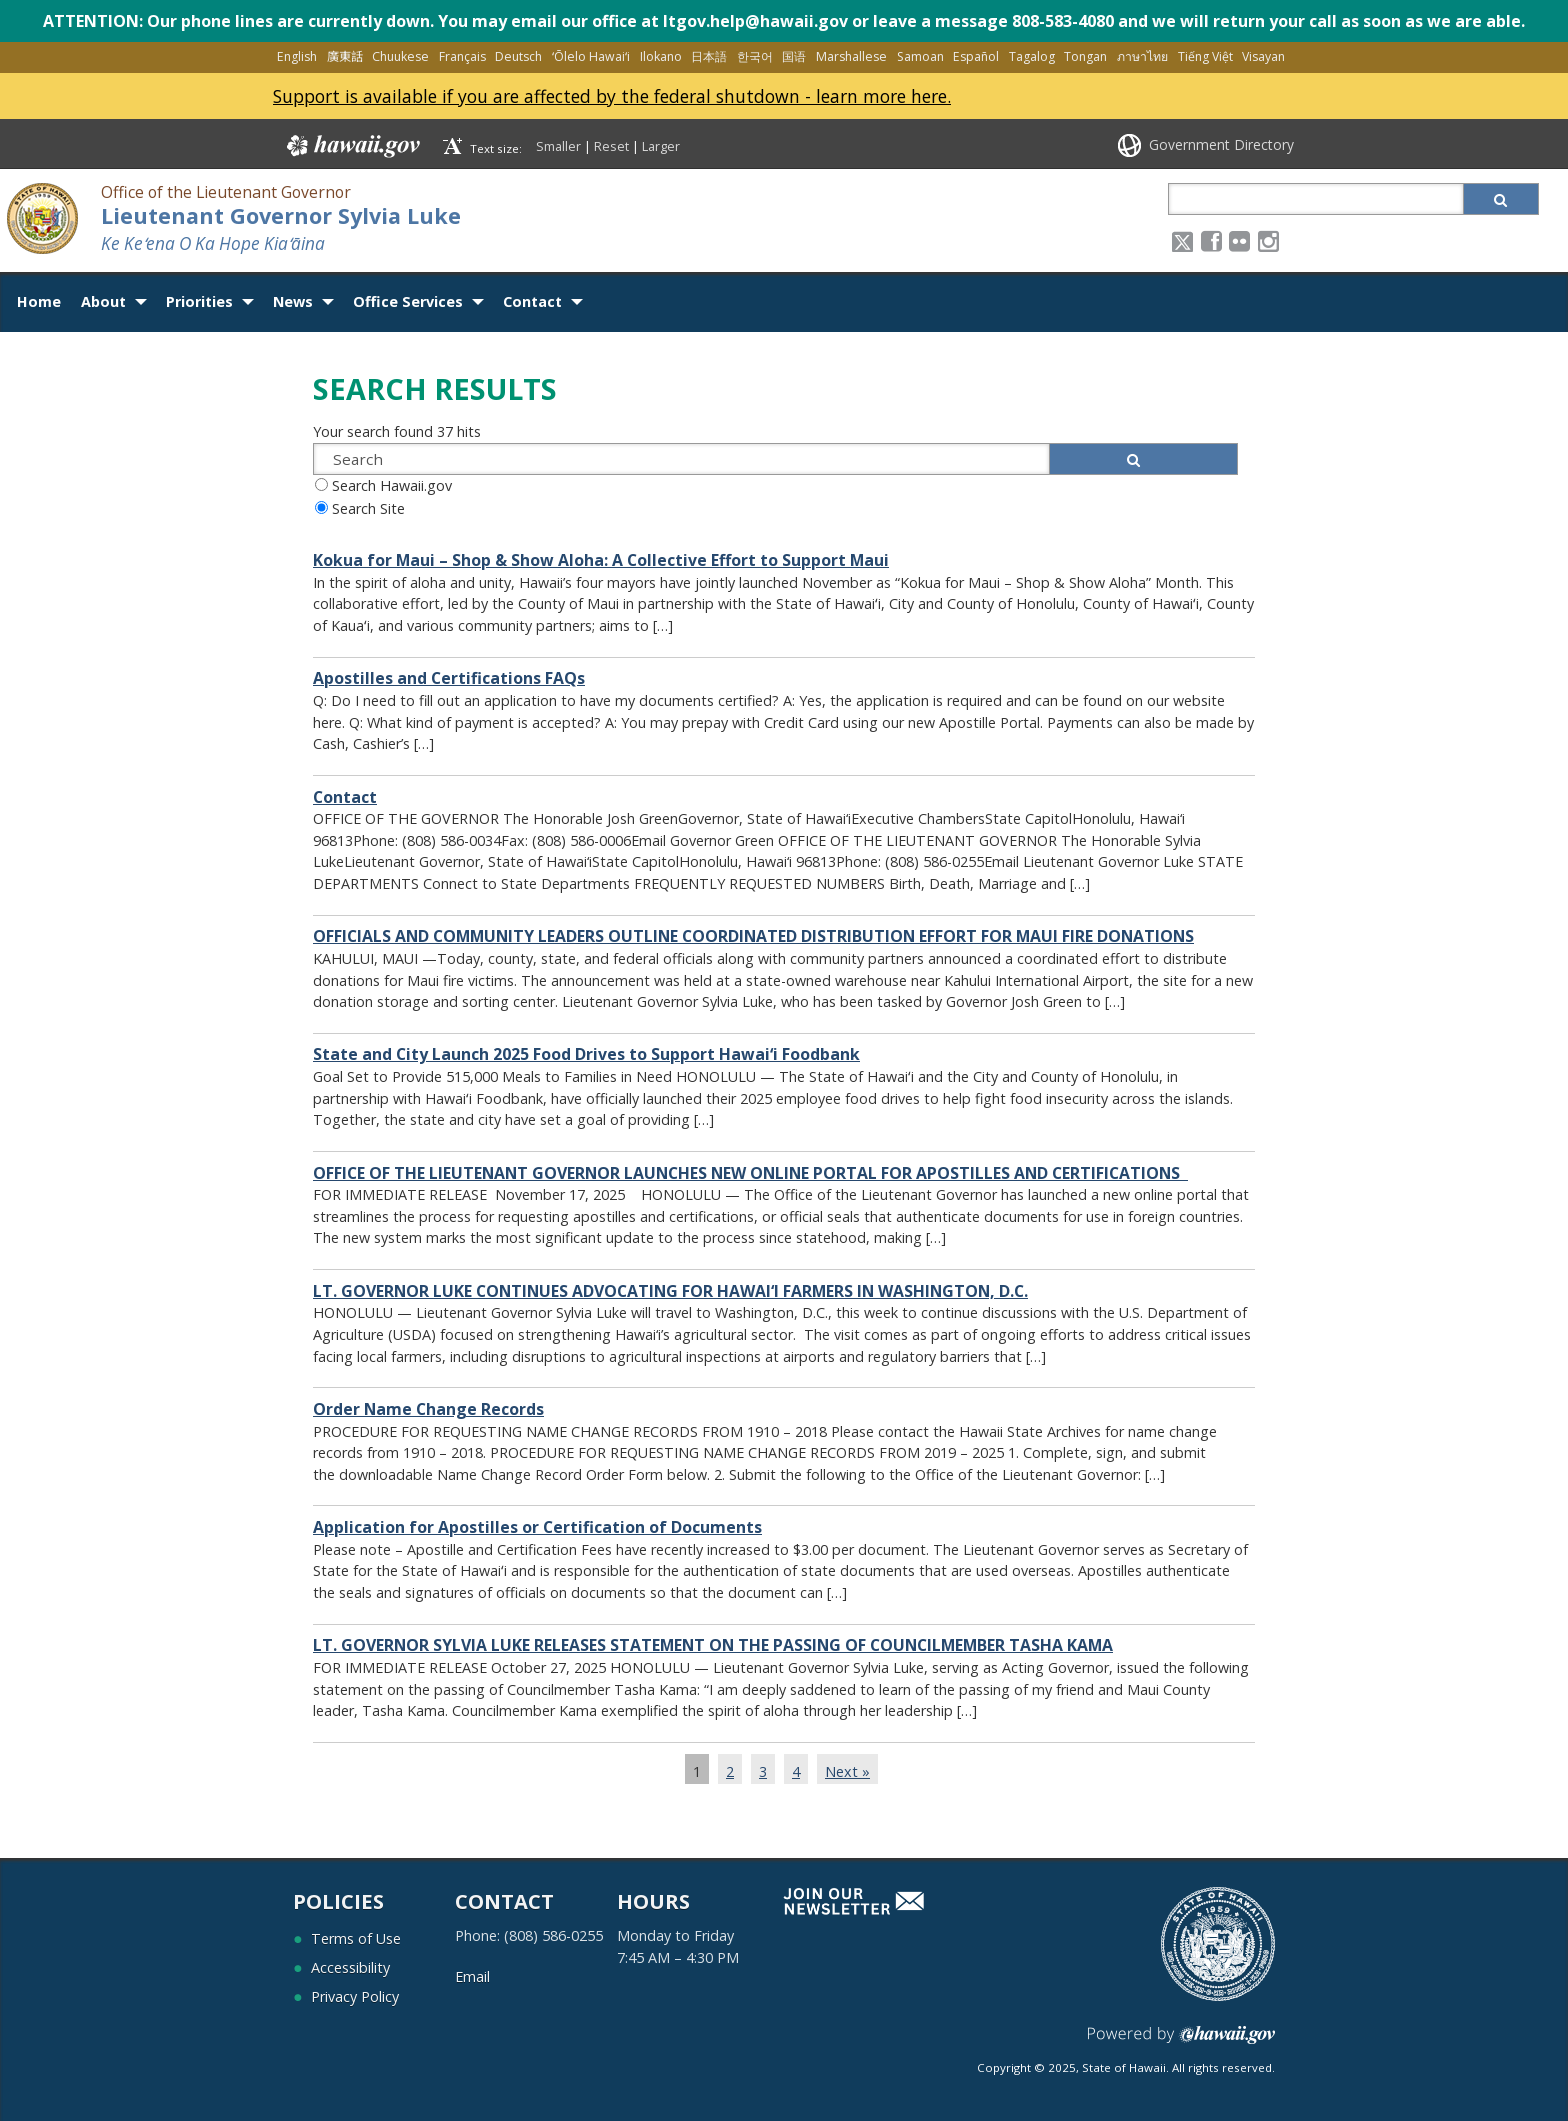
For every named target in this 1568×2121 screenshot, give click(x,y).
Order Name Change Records (428, 1409)
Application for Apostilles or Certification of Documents (537, 1527)
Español (976, 56)
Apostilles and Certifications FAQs (449, 678)
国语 (794, 56)
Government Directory (1221, 144)
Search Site (368, 508)
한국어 (755, 56)
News (293, 301)
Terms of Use (356, 1938)
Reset (611, 146)
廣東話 (345, 56)
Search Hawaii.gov (392, 485)
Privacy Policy (355, 1996)
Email (472, 1976)
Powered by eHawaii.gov (1181, 2042)
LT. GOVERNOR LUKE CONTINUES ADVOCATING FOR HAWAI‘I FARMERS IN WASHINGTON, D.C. (670, 1291)
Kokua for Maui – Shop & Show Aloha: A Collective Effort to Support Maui (601, 560)
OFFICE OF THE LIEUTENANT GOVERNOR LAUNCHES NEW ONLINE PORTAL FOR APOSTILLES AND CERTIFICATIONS (750, 1173)
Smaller (558, 146)
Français (462, 56)
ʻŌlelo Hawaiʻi (591, 56)
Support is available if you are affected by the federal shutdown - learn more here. (612, 96)
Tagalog (1032, 56)
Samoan (920, 56)
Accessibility (350, 1967)
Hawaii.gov (351, 146)
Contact (532, 301)
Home (39, 301)
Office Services (408, 301)
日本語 (709, 56)
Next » (847, 1771)
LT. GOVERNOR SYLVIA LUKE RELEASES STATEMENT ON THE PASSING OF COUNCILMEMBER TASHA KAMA (713, 1645)
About (103, 301)
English (297, 56)
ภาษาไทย (1142, 56)
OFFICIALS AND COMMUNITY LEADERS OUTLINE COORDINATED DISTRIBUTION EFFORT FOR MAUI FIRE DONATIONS (753, 936)
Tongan (1085, 56)
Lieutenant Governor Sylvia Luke (281, 215)
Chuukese (400, 56)
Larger (661, 146)
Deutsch (518, 56)
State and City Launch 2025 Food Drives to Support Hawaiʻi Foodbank (586, 1054)
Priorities (199, 301)
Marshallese (851, 56)
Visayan (1263, 56)
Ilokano (661, 56)
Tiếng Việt (1205, 56)
